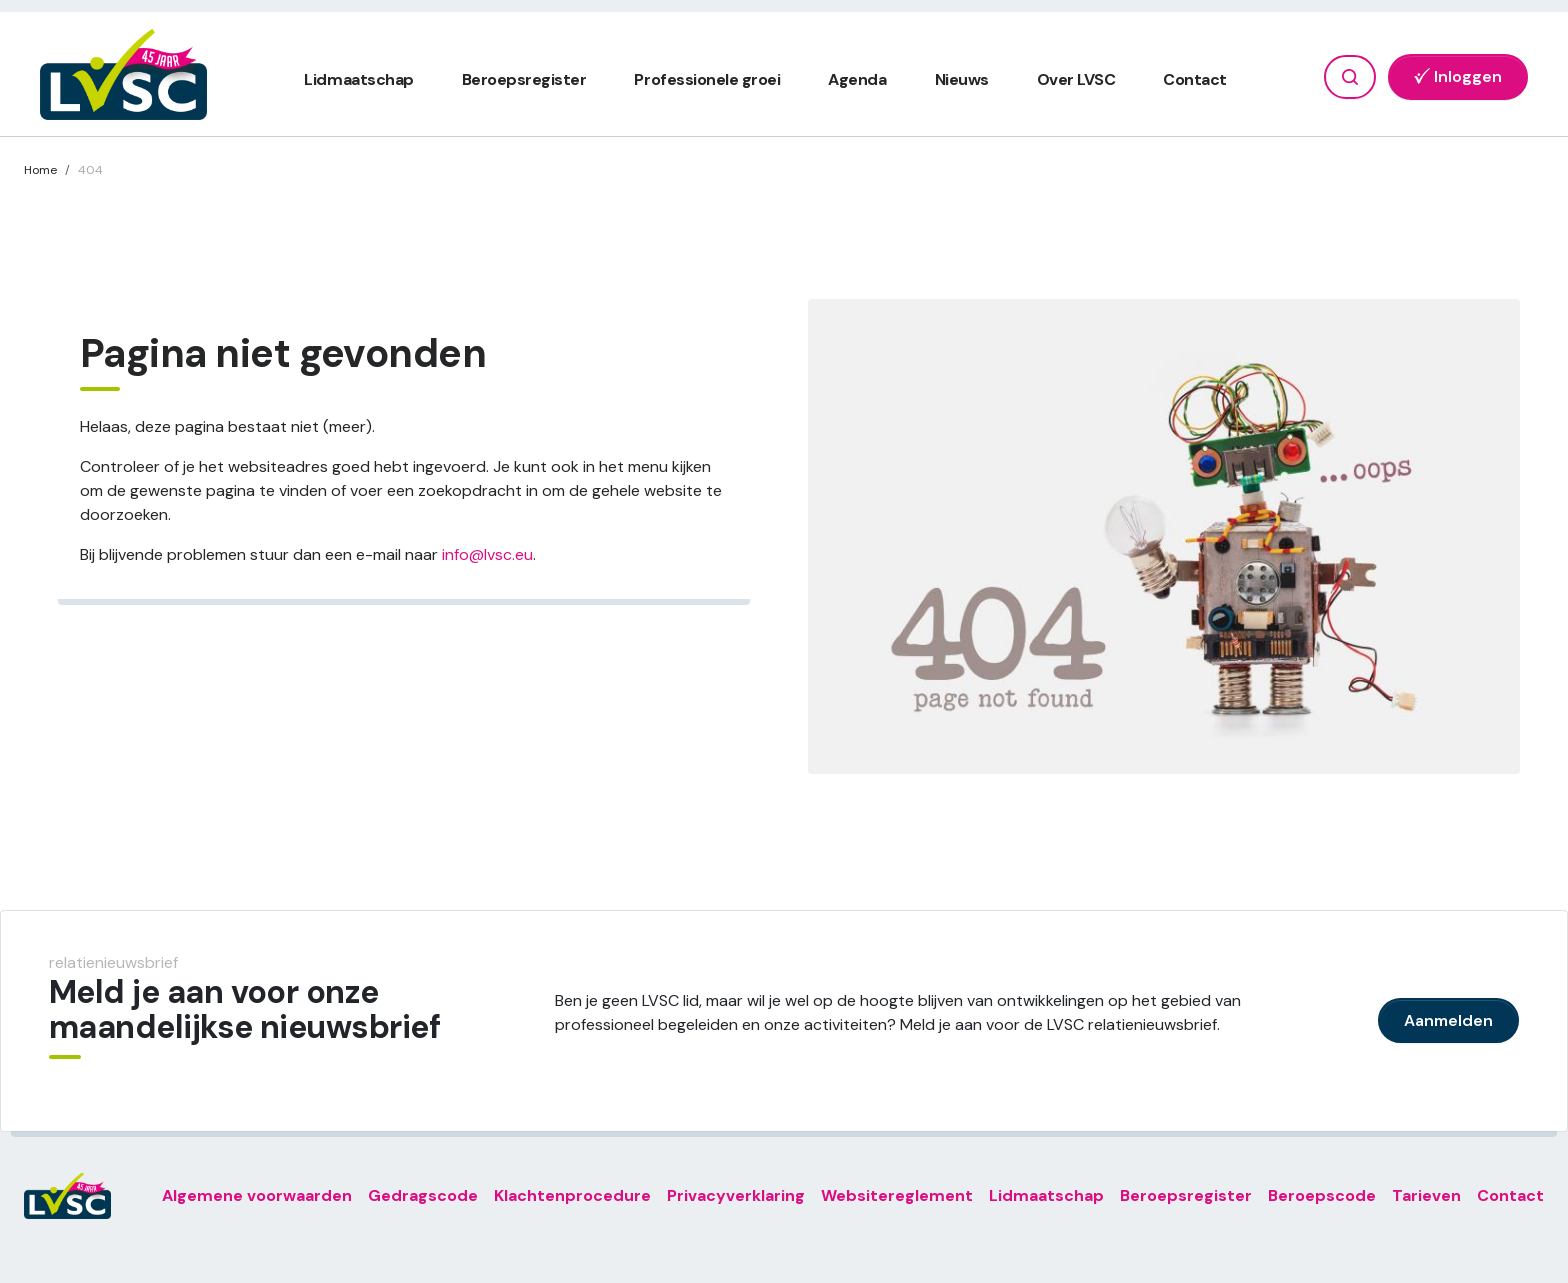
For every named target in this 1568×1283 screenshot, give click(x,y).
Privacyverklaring (736, 1195)
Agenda (857, 79)
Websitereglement (897, 1195)
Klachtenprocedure (572, 1195)
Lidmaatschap (358, 79)
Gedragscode (423, 1195)
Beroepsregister (524, 79)
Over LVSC (1076, 79)
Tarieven (1426, 1195)
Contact (1195, 79)
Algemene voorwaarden (257, 1195)
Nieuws (962, 79)
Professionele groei (707, 79)
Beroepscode (1322, 1195)
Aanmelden (1448, 1020)
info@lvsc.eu (487, 554)
